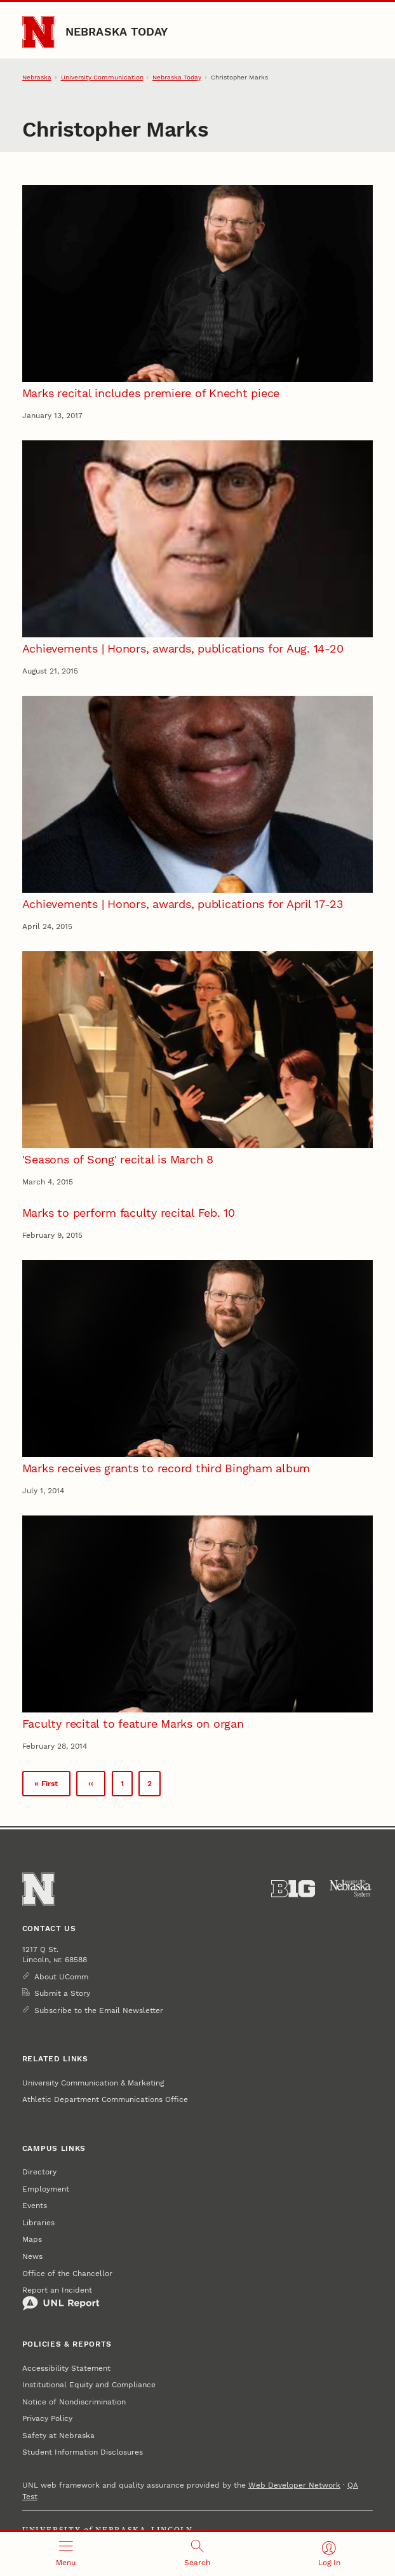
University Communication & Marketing (93, 2082)
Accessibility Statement (66, 2368)
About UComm (61, 1976)
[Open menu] (65, 2554)
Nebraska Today (116, 31)
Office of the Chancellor (67, 2273)
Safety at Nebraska (58, 2435)
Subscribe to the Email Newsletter (98, 2010)
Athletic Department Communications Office (105, 2099)
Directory (39, 2171)
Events (34, 2205)
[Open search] (197, 2554)
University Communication (102, 77)
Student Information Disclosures (82, 2452)
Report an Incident (61, 2298)
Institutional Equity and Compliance (89, 2384)
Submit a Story (62, 1993)
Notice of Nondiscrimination (74, 2401)
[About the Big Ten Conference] (293, 1889)
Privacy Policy (47, 2418)
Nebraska (36, 77)
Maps (32, 2239)
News (32, 2256)
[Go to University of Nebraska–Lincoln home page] (38, 32)
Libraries (38, 2222)
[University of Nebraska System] (351, 1889)
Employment (45, 2189)
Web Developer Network (294, 2485)
